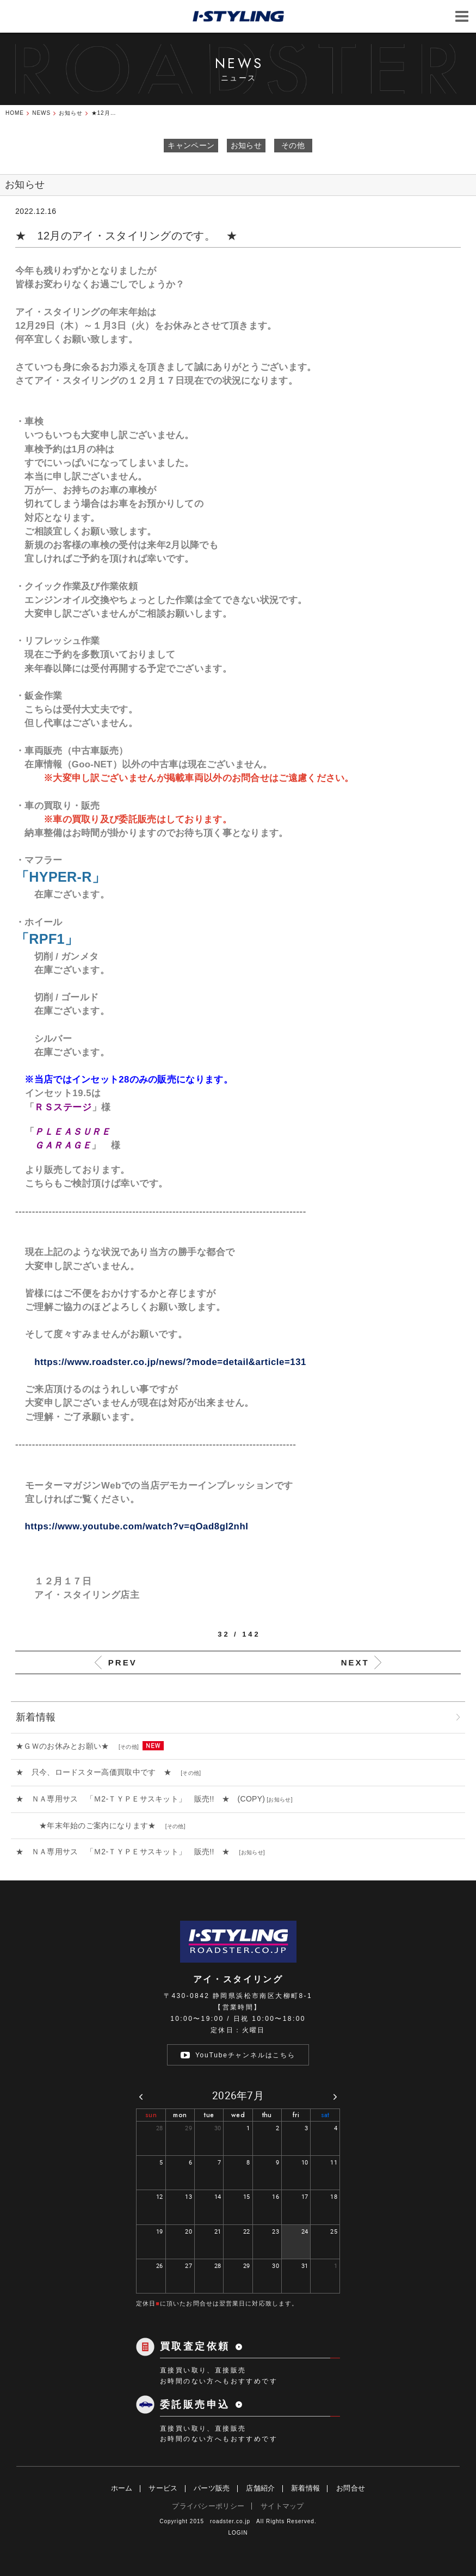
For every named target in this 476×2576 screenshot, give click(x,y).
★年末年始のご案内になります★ (90, 1825)
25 (333, 2231)
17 (304, 2196)
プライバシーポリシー (208, 2506)
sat (325, 2115)
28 (159, 2128)
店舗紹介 (260, 2488)
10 (304, 2162)
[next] (335, 2096)
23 (275, 2231)
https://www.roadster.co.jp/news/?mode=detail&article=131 (170, 1362)
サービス (163, 2488)
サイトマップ (282, 2506)
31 (304, 2265)
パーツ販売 (212, 2488)
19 (159, 2231)
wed (238, 2115)
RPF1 (47, 938)
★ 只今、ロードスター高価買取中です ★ (97, 1772)
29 (188, 2128)
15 (246, 2196)
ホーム (122, 2488)
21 (217, 2231)
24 (304, 2231)
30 (217, 2128)
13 (188, 2196)
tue (209, 2115)
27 (188, 2265)
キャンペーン (191, 145)
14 (217, 2196)
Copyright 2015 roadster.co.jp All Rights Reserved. (237, 2521)
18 (333, 2196)
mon (180, 2115)
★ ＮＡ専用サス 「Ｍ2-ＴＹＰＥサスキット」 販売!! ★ (127, 1851)
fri (296, 2115)
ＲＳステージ (62, 1107)
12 (159, 2196)
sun (151, 2115)
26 (159, 2265)
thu (267, 2115)
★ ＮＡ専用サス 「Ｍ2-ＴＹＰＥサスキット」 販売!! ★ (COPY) (140, 1798)
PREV (122, 1662)
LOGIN (238, 2533)
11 (333, 2162)
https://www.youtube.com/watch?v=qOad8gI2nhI (131, 1526)
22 (246, 2231)
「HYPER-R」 (60, 876)
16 (275, 2196)
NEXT (355, 1662)
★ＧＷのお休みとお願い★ (66, 1746)
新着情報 (305, 2488)
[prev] (141, 2096)
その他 (293, 145)
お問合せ (350, 2488)
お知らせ (246, 145)
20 (188, 2231)
